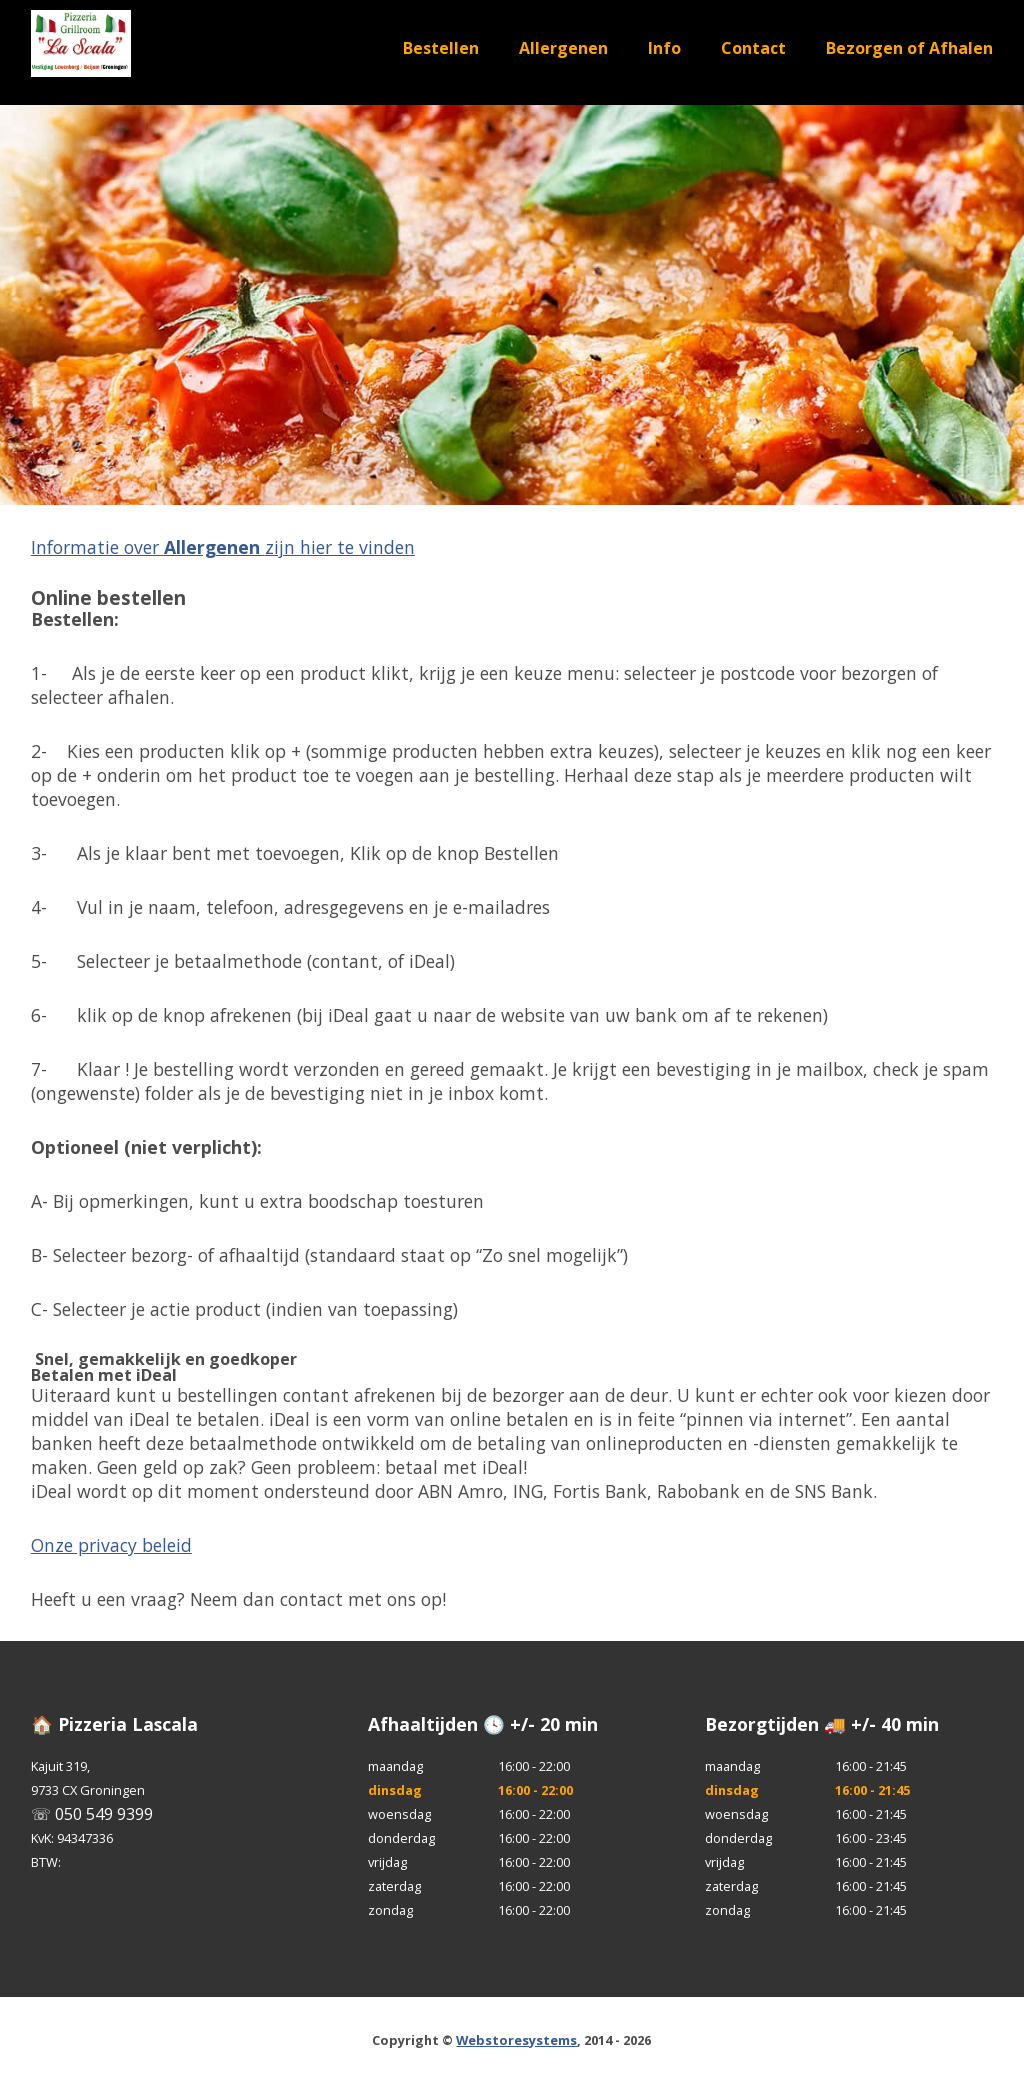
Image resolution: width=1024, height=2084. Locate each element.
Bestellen (441, 48)
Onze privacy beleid (111, 1545)
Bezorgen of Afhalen (909, 48)
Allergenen (563, 48)
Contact (753, 48)
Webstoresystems (516, 2040)
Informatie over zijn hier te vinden (223, 547)
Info (664, 48)
